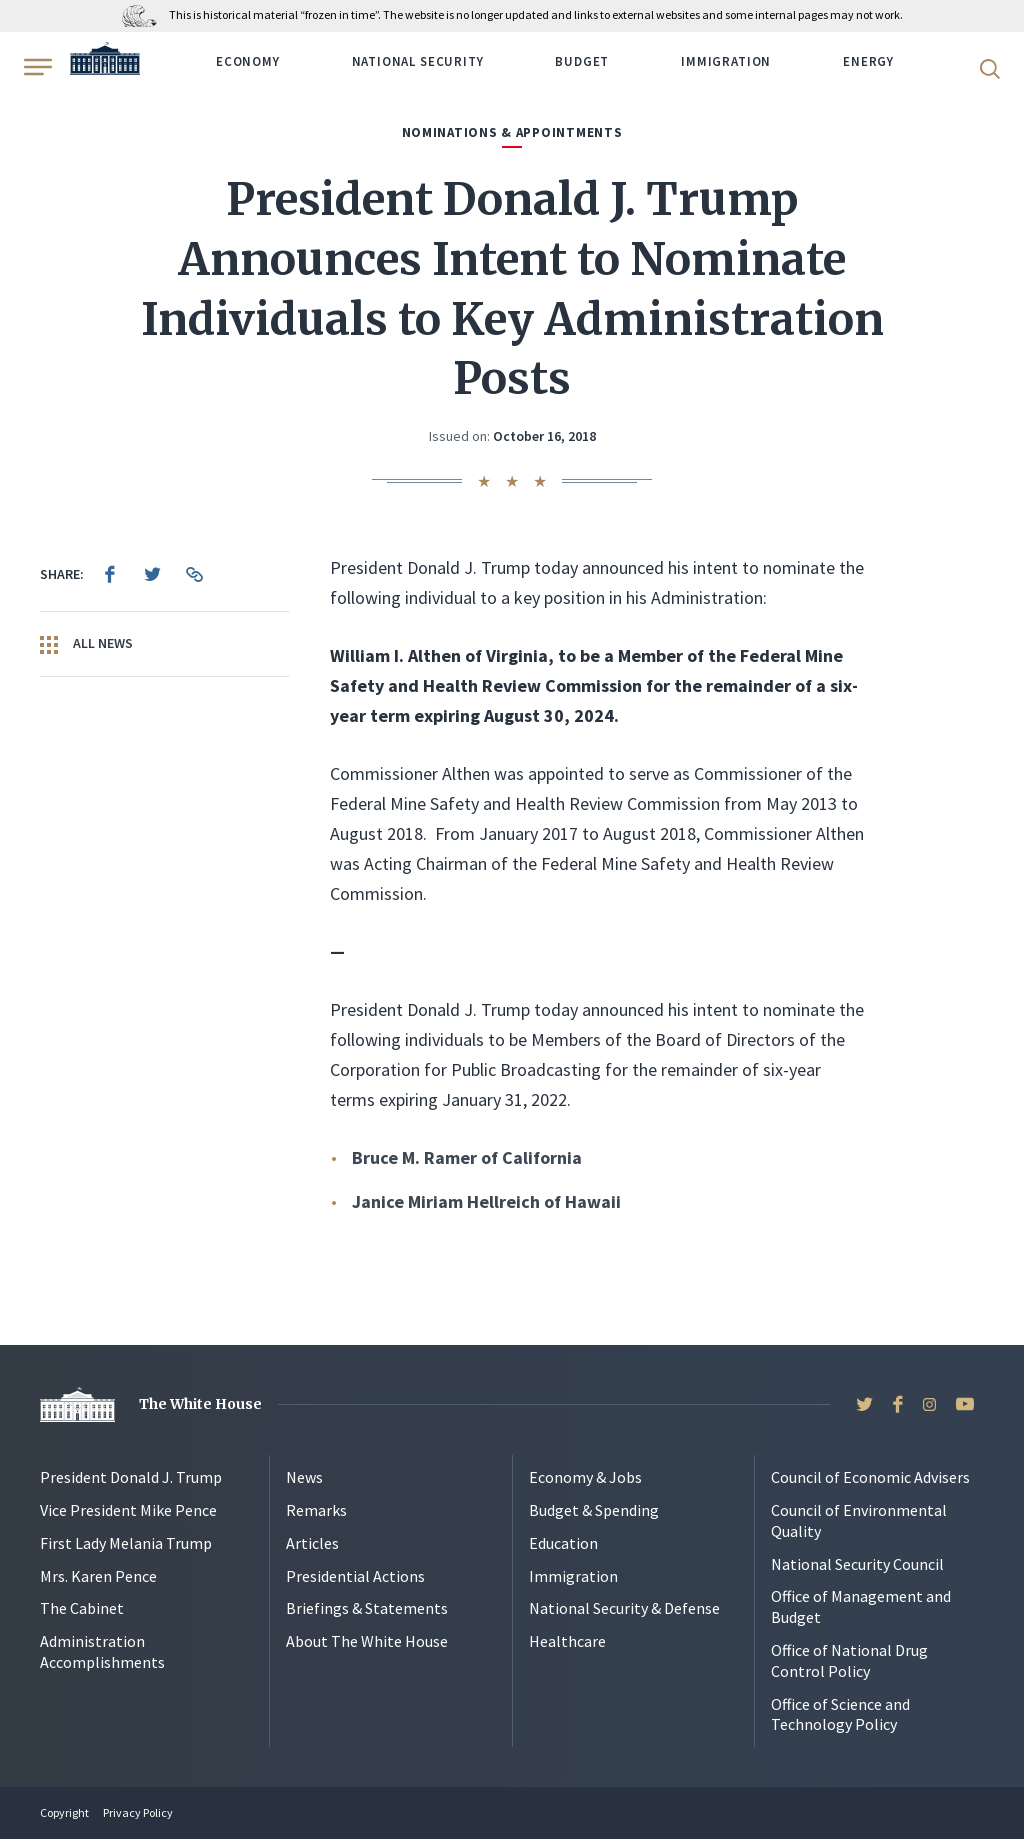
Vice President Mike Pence (128, 1510)
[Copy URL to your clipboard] (194, 574)
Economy (248, 61)
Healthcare (567, 1641)
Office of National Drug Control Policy (849, 1660)
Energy (868, 61)
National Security (418, 61)
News (304, 1477)
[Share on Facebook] (110, 574)
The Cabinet (82, 1608)
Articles (312, 1543)
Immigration (726, 61)
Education (563, 1543)
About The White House (367, 1641)
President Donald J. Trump (131, 1477)
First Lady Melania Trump (126, 1543)
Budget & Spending (594, 1510)
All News (86, 644)
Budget (582, 61)
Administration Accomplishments (102, 1651)
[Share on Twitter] (152, 574)
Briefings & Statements (367, 1608)
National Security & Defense (624, 1608)
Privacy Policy (138, 1812)
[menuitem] (110, 574)
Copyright (64, 1812)
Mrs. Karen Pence (98, 1576)
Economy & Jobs (585, 1477)
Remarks (316, 1510)
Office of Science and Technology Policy (840, 1714)
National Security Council (857, 1564)
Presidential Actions (355, 1576)
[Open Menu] (36, 67)
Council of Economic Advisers (870, 1477)
